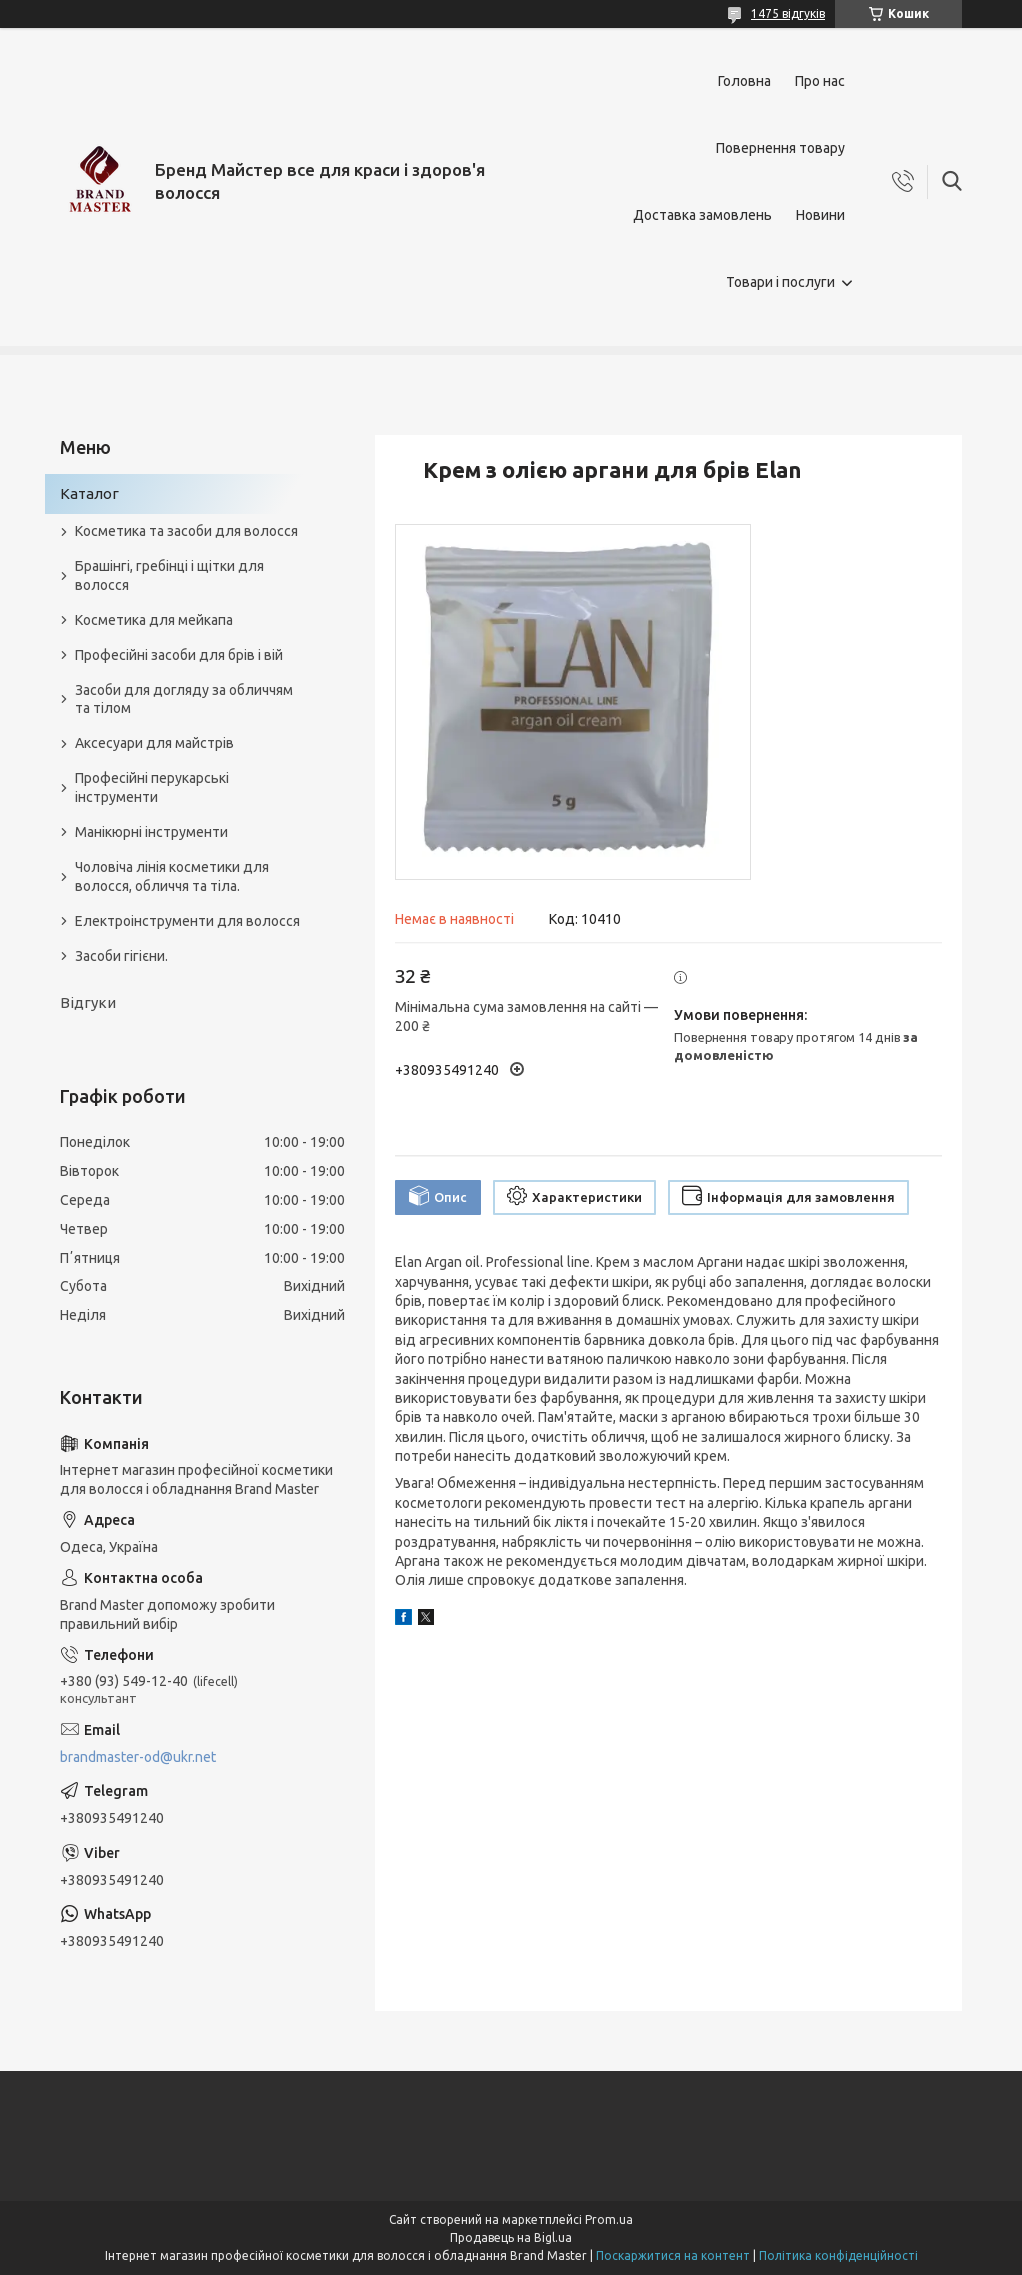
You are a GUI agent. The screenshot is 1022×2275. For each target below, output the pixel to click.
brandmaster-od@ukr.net (138, 1757)
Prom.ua (609, 2219)
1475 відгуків (788, 13)
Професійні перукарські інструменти (152, 787)
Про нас (820, 81)
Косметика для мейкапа (154, 620)
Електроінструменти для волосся (187, 921)
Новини (820, 215)
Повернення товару (780, 148)
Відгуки (88, 1002)
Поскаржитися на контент (673, 2255)
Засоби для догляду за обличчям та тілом (184, 699)
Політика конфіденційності (838, 2255)
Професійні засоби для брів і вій (179, 655)
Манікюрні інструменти (151, 832)
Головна (744, 81)
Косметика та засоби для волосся (186, 531)
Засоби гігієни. (121, 956)
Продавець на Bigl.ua (511, 2237)
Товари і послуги (780, 282)
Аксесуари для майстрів (154, 743)
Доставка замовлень (702, 215)
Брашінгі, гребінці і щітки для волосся (169, 575)
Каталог (89, 493)
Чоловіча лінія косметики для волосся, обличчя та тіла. (172, 876)
